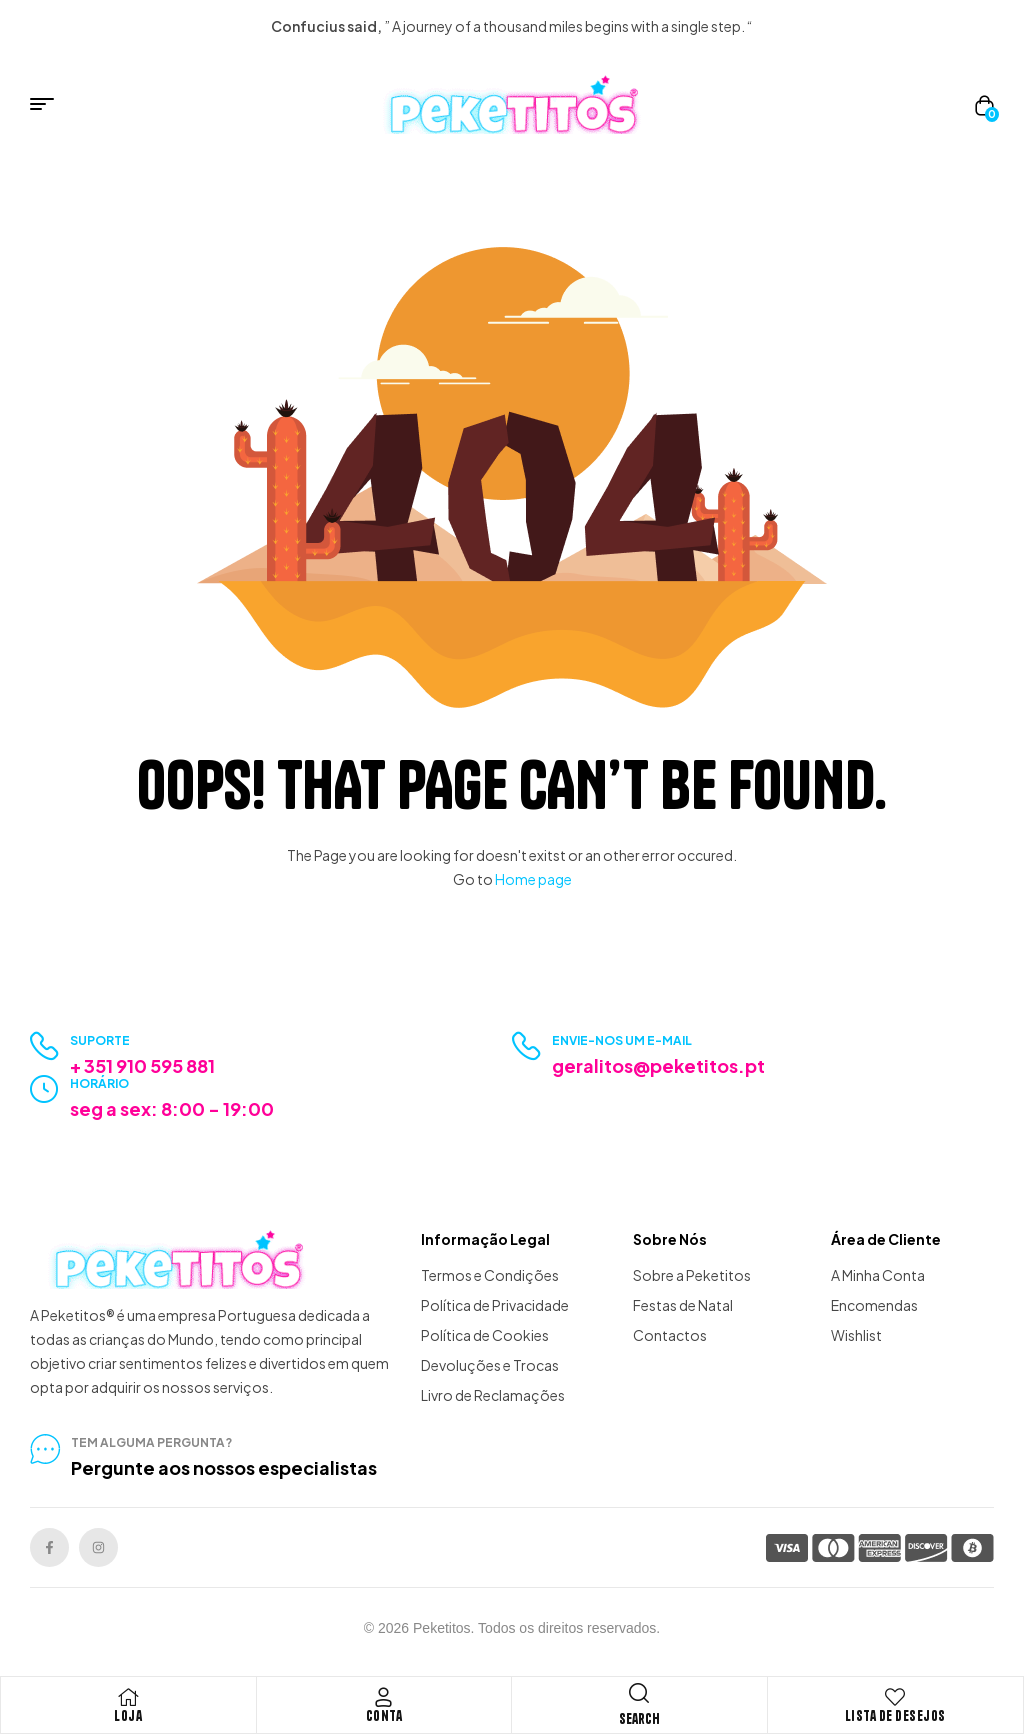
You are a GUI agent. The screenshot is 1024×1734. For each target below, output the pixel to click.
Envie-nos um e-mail (622, 1040)
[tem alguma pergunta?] (45, 1449)
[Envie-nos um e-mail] (526, 1046)
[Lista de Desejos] (895, 1697)
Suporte (100, 1040)
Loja (128, 1716)
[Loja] (128, 1697)
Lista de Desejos (895, 1716)
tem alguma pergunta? (151, 1442)
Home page (533, 879)
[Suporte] (44, 1046)
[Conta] (384, 1697)
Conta (384, 1716)
